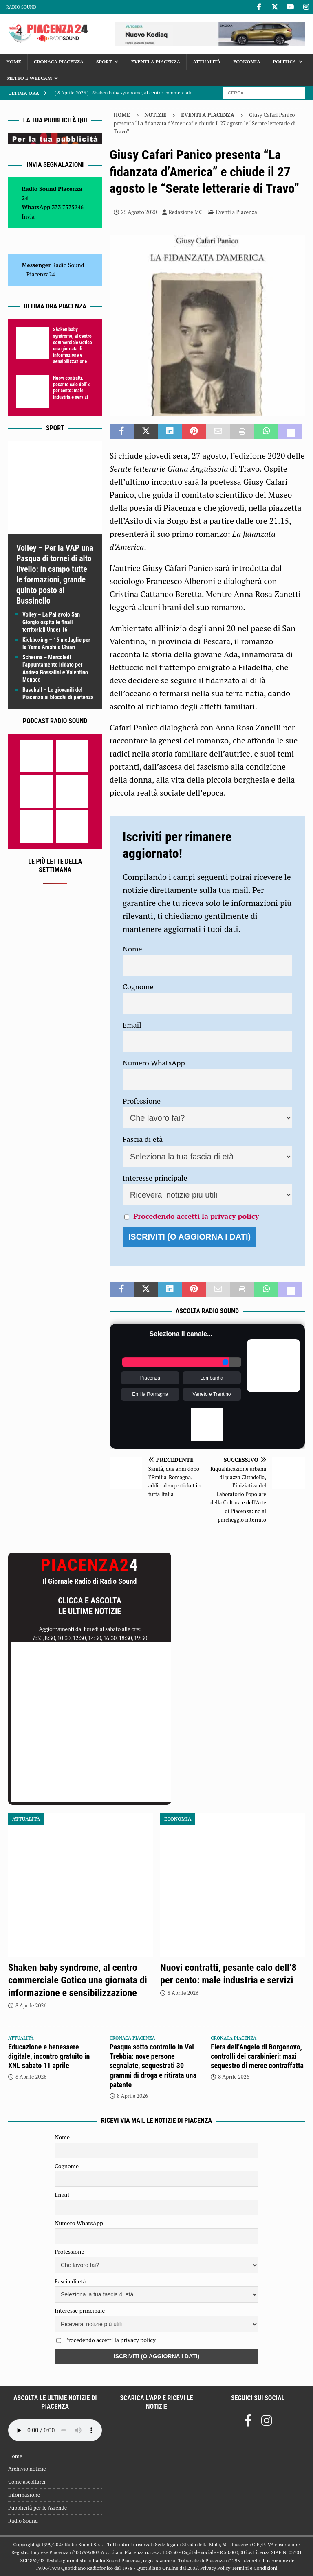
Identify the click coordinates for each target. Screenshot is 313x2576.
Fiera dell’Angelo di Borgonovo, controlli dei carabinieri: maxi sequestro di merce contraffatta (257, 2056)
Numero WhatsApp (154, 1062)
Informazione (24, 2494)
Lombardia (211, 1378)
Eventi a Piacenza (155, 62)
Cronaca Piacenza (59, 62)
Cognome (138, 986)
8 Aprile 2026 (30, 2005)
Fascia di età (143, 1139)
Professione (142, 1101)
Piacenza (150, 1378)
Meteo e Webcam (29, 78)
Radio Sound (21, 7)
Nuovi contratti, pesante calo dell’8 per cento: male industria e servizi (71, 387)
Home (13, 62)
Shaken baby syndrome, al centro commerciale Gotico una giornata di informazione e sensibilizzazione (72, 345)
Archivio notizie (27, 2468)
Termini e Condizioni (254, 2568)
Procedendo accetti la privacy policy (196, 1216)
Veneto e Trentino (211, 1394)
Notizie (156, 114)
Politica (284, 62)
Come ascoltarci (27, 2481)
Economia (246, 62)
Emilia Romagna (150, 1394)
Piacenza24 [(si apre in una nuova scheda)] (40, 274)
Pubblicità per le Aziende (37, 2507)
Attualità (206, 62)
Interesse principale (155, 1178)
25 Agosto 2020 (139, 212)
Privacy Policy (215, 2568)
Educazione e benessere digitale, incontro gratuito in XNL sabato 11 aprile (49, 2056)
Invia (28, 216)
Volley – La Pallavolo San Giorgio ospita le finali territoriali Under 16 (51, 621)
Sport (104, 62)
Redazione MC (186, 212)
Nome (132, 948)
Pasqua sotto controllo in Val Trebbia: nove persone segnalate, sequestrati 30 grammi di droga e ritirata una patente (153, 2065)
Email (132, 1025)
